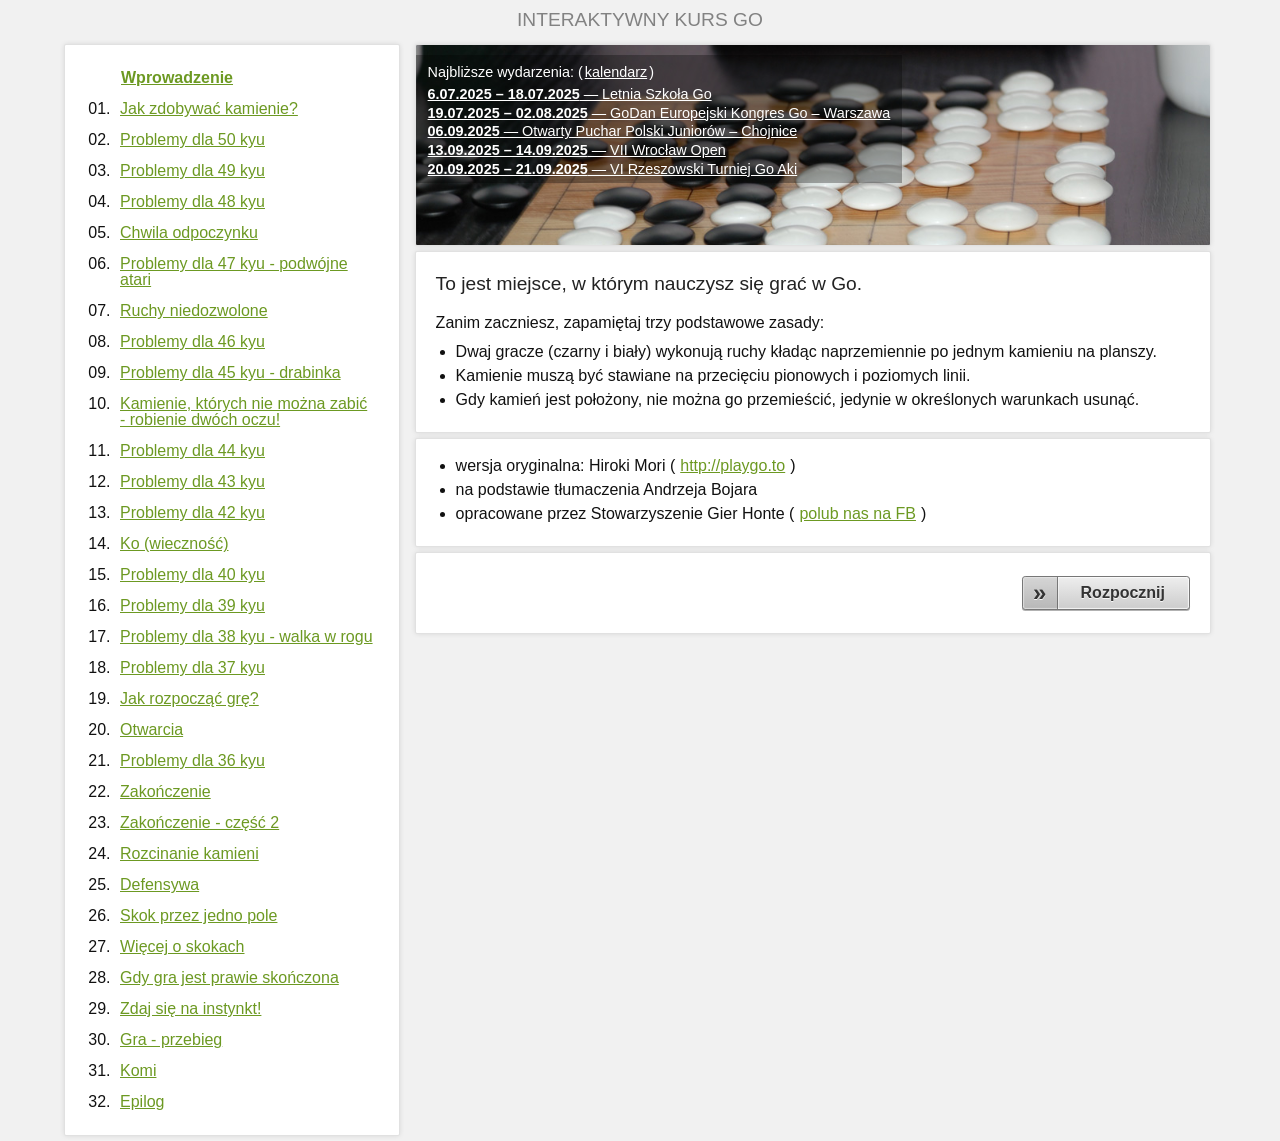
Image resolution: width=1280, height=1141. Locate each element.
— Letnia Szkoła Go (570, 94)
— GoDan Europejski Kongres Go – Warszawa (659, 113)
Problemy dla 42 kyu (192, 512)
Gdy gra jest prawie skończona (229, 977)
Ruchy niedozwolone (194, 310)
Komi (138, 1070)
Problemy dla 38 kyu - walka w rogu (246, 636)
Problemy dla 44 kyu (192, 450)
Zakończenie (165, 791)
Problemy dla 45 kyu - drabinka (230, 372)
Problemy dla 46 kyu (192, 341)
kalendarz (616, 72)
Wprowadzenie (177, 77)
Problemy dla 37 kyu (192, 667)
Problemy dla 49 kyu (192, 170)
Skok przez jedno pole (198, 915)
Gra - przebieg (171, 1039)
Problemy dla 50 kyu (192, 139)
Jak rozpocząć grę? (189, 698)
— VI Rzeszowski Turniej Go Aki (613, 169)
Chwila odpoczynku (189, 232)
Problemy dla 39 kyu (192, 605)
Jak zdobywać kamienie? (209, 108)
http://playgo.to (732, 465)
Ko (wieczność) (174, 543)
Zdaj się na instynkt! (190, 1008)
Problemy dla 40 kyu (192, 574)
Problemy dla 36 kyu (192, 760)
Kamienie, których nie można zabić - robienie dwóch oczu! (243, 411)
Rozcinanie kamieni (189, 853)
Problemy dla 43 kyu (192, 481)
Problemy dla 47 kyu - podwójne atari (234, 271)
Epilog (142, 1101)
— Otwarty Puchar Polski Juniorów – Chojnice (613, 131)
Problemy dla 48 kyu (192, 201)
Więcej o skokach (182, 946)
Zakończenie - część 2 (199, 822)
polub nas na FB (857, 513)
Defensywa (159, 884)
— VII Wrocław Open (577, 150)
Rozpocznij (1123, 592)
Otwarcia (151, 729)
